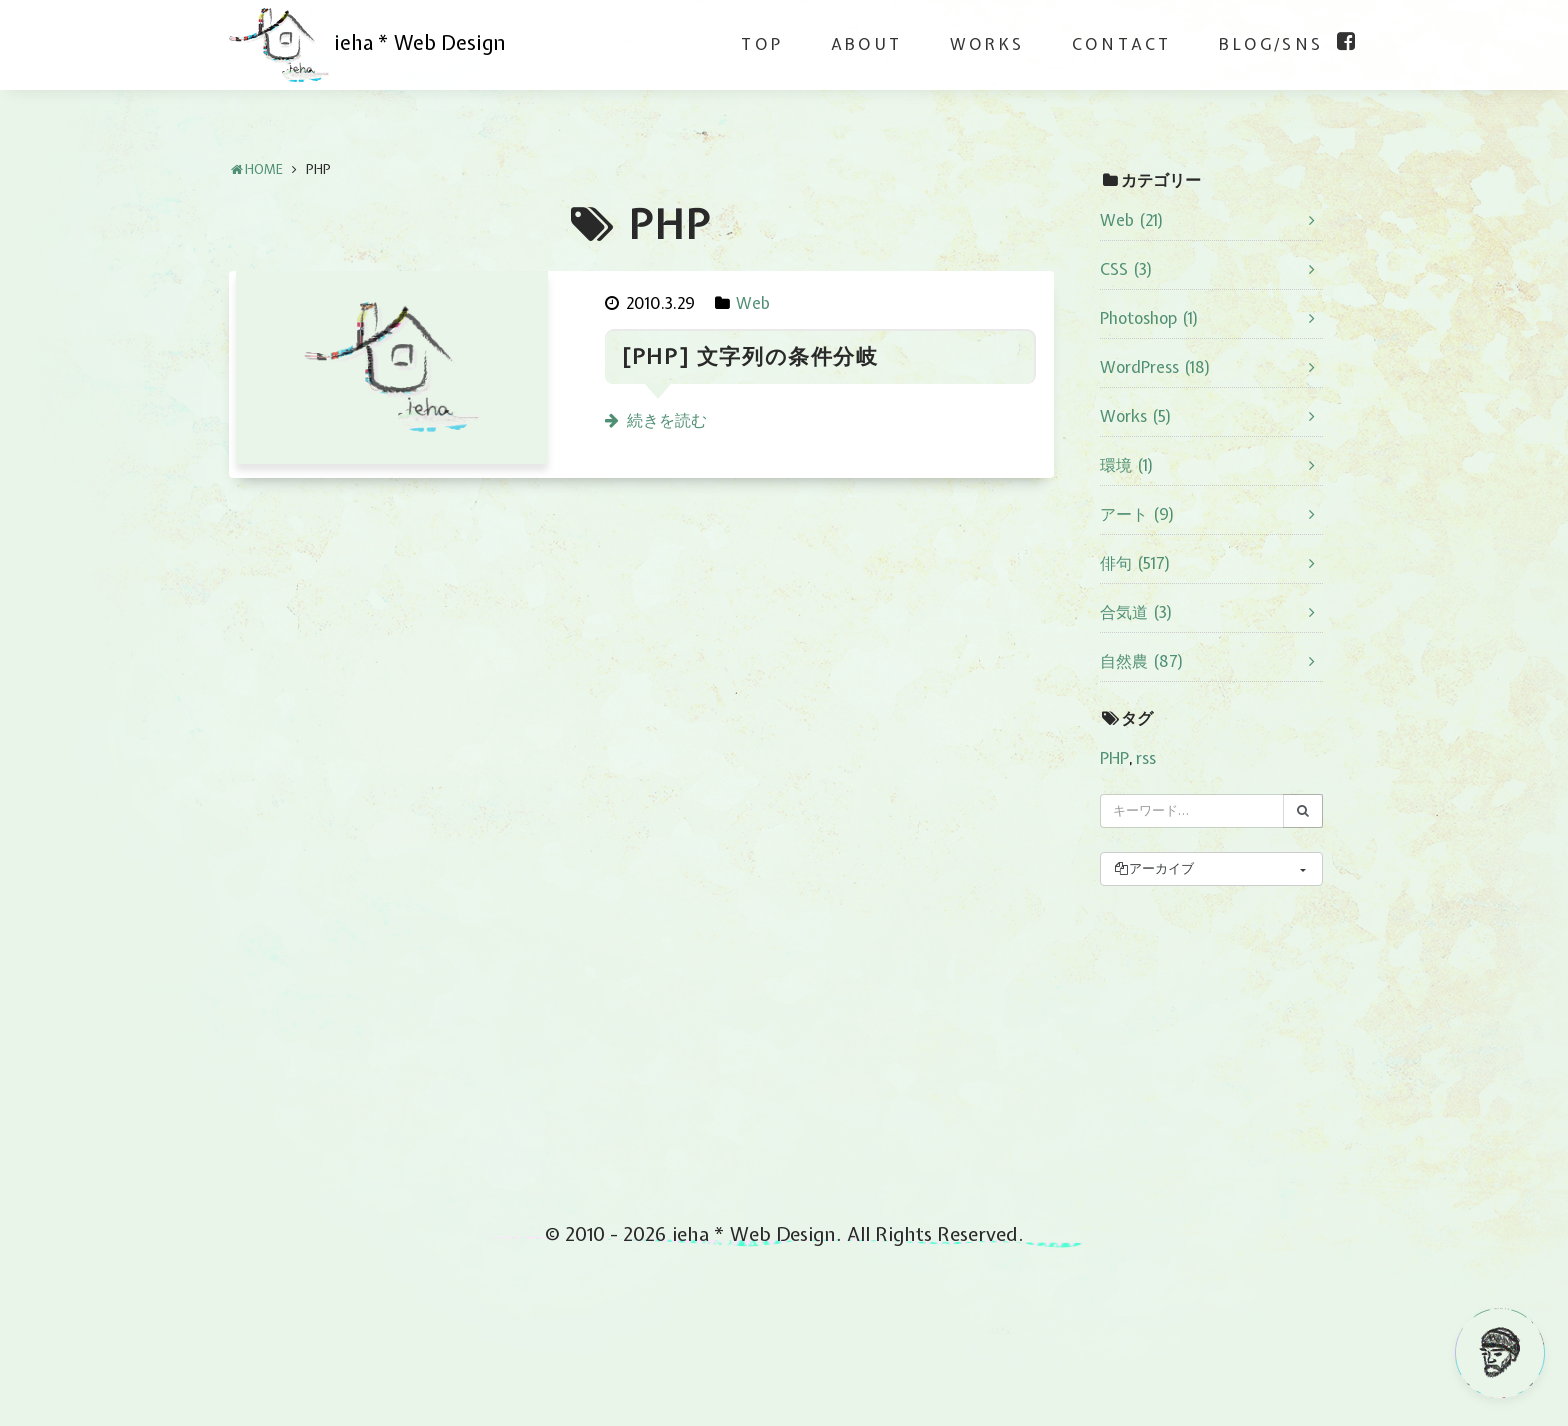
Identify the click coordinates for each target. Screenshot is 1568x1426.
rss (1146, 758)
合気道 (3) (1136, 612)
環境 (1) (1127, 465)
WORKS (987, 44)
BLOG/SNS (1271, 44)
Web (753, 303)
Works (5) (1136, 416)
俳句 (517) (1135, 563)
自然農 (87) (1142, 661)
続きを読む (667, 420)
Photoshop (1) (1149, 318)
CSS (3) (1126, 269)
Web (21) (1132, 220)
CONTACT (1121, 44)
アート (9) (1137, 514)
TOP (762, 44)
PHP (1114, 758)
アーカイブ (1153, 868)
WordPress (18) (1155, 367)
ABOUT (866, 44)
